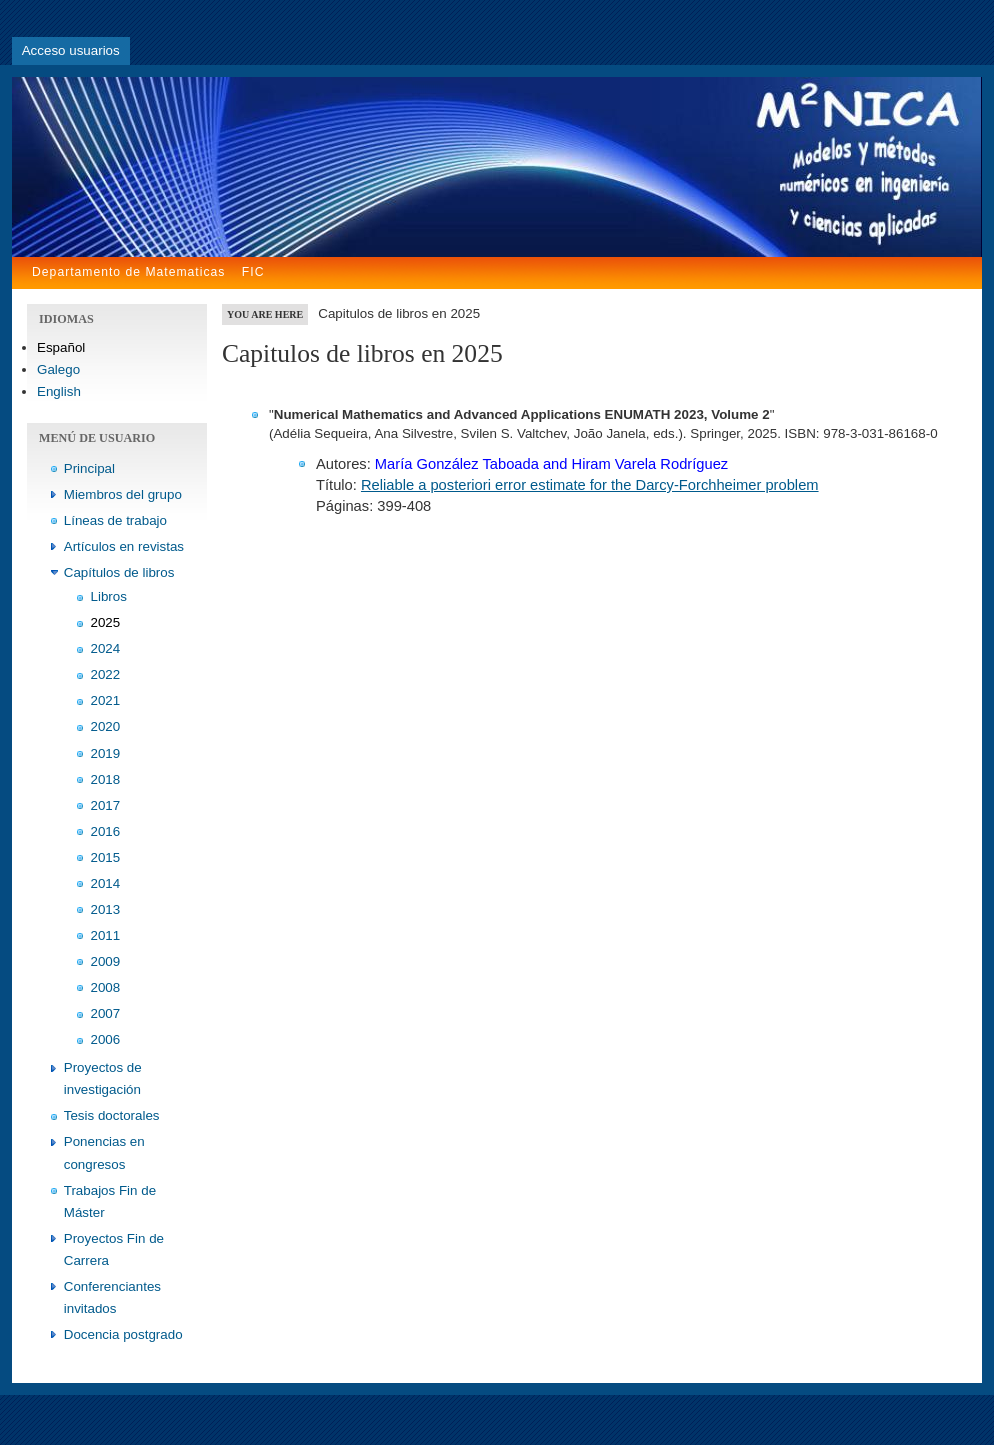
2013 (106, 909)
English (59, 391)
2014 (106, 883)
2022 (106, 674)
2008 (106, 987)
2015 (106, 857)
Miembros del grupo (123, 494)
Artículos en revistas (124, 546)
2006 (106, 1039)
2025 (106, 622)
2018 (106, 779)
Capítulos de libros (119, 572)
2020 (106, 726)
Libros (109, 596)
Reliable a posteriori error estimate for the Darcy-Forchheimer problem (590, 485)
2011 (106, 935)
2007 (106, 1013)
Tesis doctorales (112, 1115)
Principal (89, 468)
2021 (106, 700)
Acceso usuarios (71, 50)
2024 (106, 648)
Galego (58, 369)
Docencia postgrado (123, 1334)
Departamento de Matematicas (128, 272)
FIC (253, 272)
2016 (106, 831)
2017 (106, 805)
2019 (106, 753)
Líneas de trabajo (115, 520)
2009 (106, 961)
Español (61, 347)
